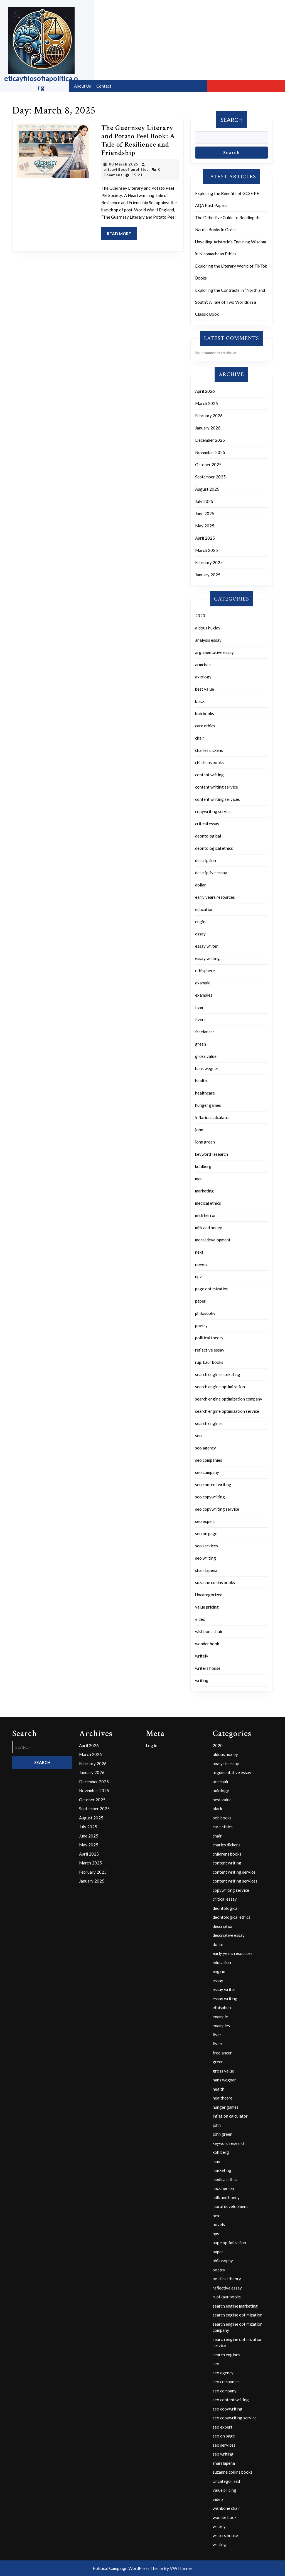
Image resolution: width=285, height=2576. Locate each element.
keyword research (211, 1154)
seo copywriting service (217, 1508)
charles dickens (209, 750)
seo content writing (213, 1484)
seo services (206, 1545)
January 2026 (207, 427)
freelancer (204, 1031)
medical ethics (208, 1203)
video (200, 1619)
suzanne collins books (215, 1582)
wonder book (207, 1643)
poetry (201, 1325)
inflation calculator (212, 1117)
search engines (209, 1423)
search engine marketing (217, 1374)
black (200, 701)
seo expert (205, 1521)
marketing (204, 1190)
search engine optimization (220, 1386)
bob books (204, 713)
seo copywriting (210, 1496)
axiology (203, 676)
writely (201, 1655)
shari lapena (206, 1570)
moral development (212, 1239)
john (199, 1129)
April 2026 (205, 391)
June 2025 (204, 513)
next (199, 1251)
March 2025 (206, 550)
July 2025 (204, 501)
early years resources (215, 897)
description (205, 860)
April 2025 (205, 537)
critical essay (207, 823)
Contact (103, 85)
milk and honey (208, 1227)
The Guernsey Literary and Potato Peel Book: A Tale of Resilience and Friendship (138, 140)
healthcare (205, 1092)
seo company (207, 1472)
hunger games (208, 1105)
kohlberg (203, 1166)
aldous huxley (207, 627)
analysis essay (208, 640)
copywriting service (213, 811)
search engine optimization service (227, 1411)
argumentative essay (214, 652)
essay (200, 933)
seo (198, 1435)
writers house (207, 1668)
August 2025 (207, 489)
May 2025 (204, 525)
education (204, 909)
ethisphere (205, 970)
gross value (206, 1056)
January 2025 (207, 574)
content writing (209, 774)
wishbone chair (209, 1631)
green (200, 1043)
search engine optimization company (228, 1398)
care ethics (205, 725)
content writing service (216, 786)
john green (205, 1141)
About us (82, 85)
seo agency (205, 1447)
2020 (200, 615)
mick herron (206, 1215)
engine (201, 921)
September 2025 (210, 476)
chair (199, 737)
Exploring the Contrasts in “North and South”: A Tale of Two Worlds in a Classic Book (230, 302)
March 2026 (206, 403)
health (201, 1080)
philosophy (205, 1313)
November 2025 (210, 452)
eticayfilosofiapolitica (126, 169)
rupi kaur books (209, 1362)
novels (201, 1264)
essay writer (206, 946)
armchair (203, 664)
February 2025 (209, 562)
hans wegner (206, 1068)
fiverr (200, 1019)
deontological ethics (214, 848)
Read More (122, 235)
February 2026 (209, 415)
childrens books (209, 762)
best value (204, 688)
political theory (209, 1337)
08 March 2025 (124, 164)
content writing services (217, 799)
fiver (199, 1007)
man (199, 1178)
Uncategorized (208, 1594)
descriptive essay (211, 872)
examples (203, 994)
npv (198, 1276)
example (202, 982)
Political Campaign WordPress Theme (128, 2568)
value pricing (207, 1606)
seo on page (206, 1533)
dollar (200, 884)
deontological (208, 835)
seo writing (205, 1557)
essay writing (207, 958)
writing (201, 1680)
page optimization (212, 1288)
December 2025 (210, 440)
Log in (151, 1745)
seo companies (208, 1460)
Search (231, 119)
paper (200, 1300)
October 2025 (208, 464)
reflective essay (209, 1349)
